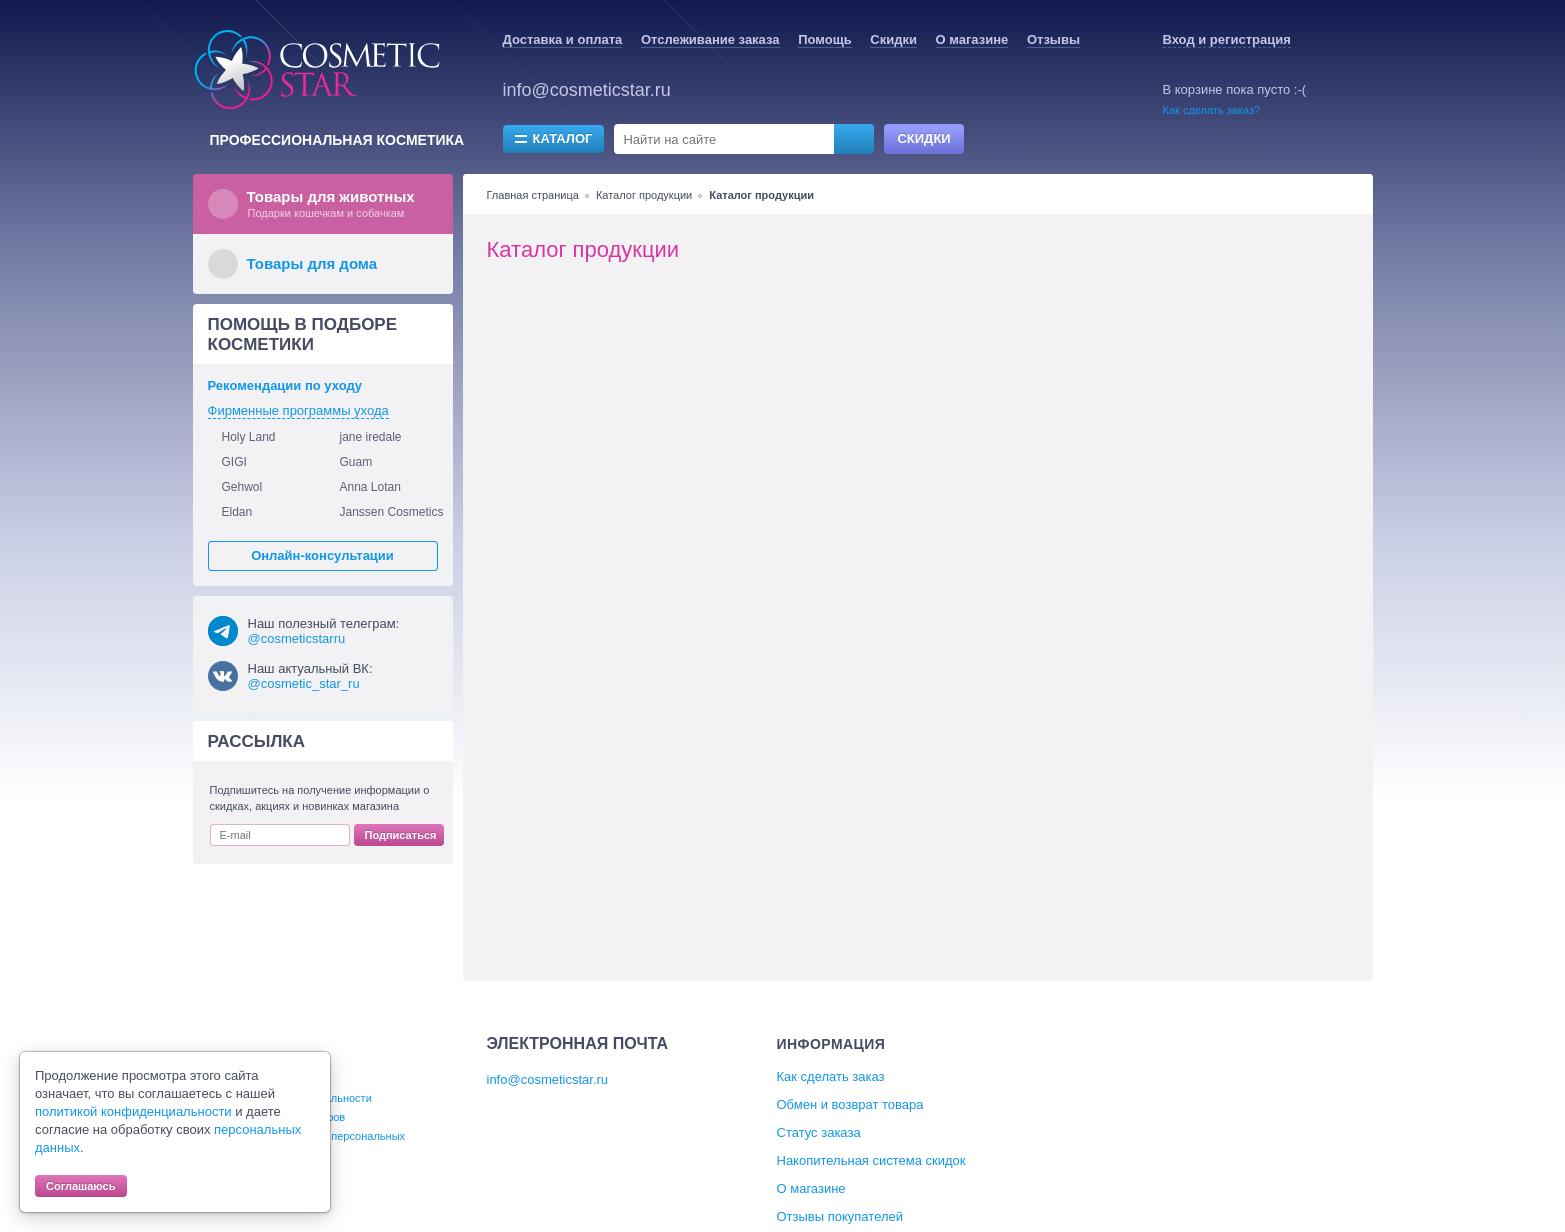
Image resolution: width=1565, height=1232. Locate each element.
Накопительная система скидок (871, 1160)
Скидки (893, 39)
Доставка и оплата (563, 39)
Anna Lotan (370, 487)
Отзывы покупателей (840, 1216)
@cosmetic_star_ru (304, 683)
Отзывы (1053, 39)
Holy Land (249, 437)
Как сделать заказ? (1212, 110)
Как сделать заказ (831, 1076)
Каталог (563, 138)
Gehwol (242, 487)
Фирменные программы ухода (298, 410)
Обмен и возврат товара (850, 1104)
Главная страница (533, 195)
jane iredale (371, 437)
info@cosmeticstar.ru (587, 90)
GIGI (234, 462)
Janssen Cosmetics (392, 512)
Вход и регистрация (1227, 39)
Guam (356, 462)
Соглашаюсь (81, 1186)
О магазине (972, 39)
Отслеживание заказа (710, 39)
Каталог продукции (644, 195)
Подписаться (401, 835)
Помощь (824, 39)
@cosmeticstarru (297, 638)
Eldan (237, 512)
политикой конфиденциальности (133, 1111)
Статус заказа (819, 1132)
